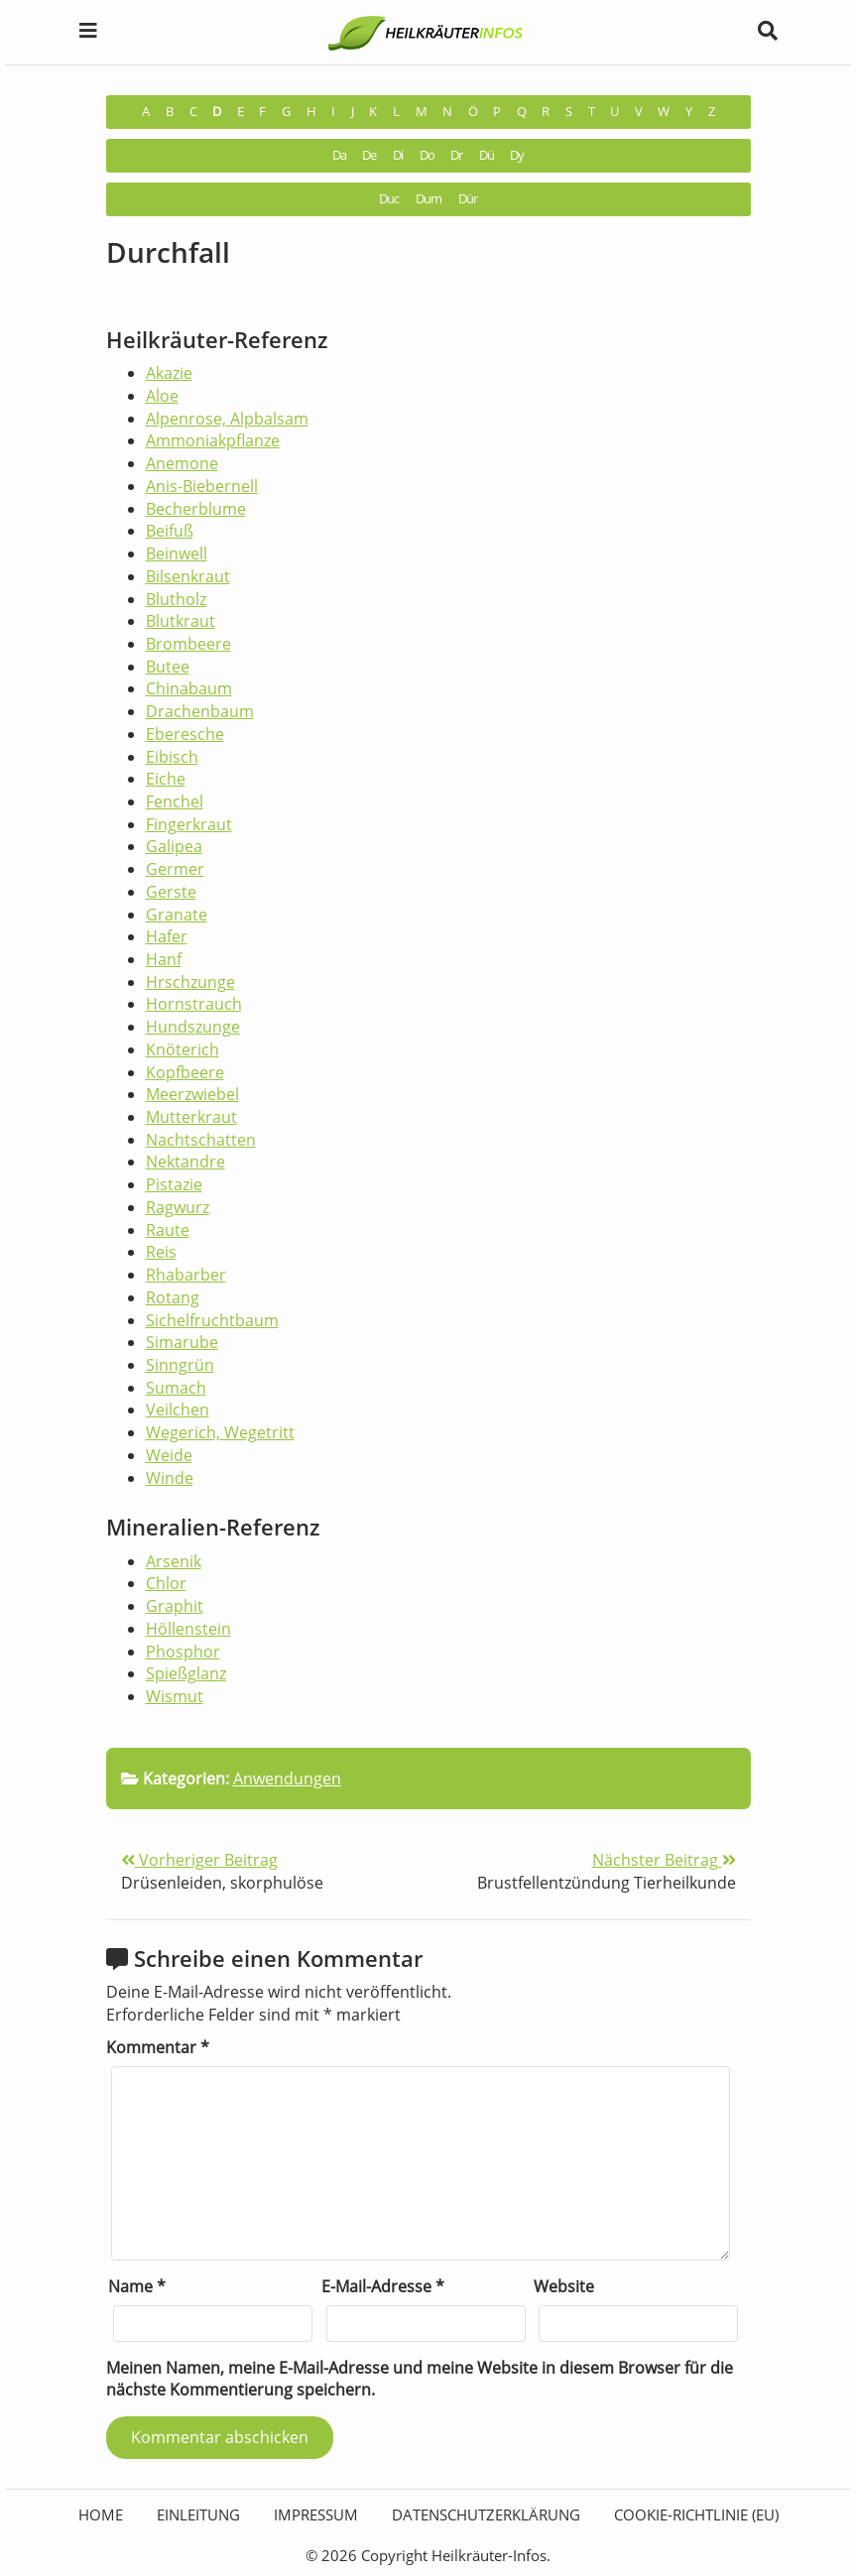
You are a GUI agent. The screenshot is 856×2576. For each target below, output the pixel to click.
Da (339, 155)
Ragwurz (177, 1207)
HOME (100, 2514)
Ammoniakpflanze (213, 440)
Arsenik (173, 1561)
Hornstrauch (194, 1004)
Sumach (176, 1388)
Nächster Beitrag (664, 1860)
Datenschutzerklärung (486, 2514)
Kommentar (157, 2047)
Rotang (172, 1297)
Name (137, 2286)
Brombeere (188, 644)
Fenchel (174, 801)
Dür (467, 198)
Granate (176, 914)
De (369, 155)
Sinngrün (180, 1365)
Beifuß (169, 531)
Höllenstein (188, 1629)
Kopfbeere (185, 1072)
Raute (167, 1230)
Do (427, 155)
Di (398, 155)
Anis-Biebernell (202, 486)
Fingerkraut (189, 824)
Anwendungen (287, 1778)
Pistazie (174, 1184)
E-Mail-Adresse (382, 2286)
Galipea (174, 846)
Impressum (316, 2514)
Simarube (182, 1342)
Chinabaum (189, 688)
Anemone (182, 463)
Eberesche (185, 734)
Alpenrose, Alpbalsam (227, 418)
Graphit (174, 1606)
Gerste (171, 892)
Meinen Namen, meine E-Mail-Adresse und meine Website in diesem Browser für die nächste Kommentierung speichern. (419, 2379)
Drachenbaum (200, 711)
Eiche (165, 779)
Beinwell (176, 553)
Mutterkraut (191, 1117)
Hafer (166, 936)
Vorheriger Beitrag (199, 1860)
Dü (486, 155)
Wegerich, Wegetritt (220, 1432)
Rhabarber (186, 1275)
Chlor (166, 1583)
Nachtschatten (201, 1140)
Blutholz (176, 599)
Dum (428, 198)
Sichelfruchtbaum (212, 1320)
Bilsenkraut (188, 576)
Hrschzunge (190, 982)
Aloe (162, 396)
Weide (169, 1455)
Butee (167, 666)
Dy (517, 155)
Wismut (174, 1696)
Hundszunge (193, 1027)
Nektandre (185, 1161)
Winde (169, 1478)
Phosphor (183, 1651)
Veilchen (177, 1409)
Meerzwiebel (192, 1094)
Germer (175, 869)
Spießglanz (186, 1673)
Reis (161, 1252)
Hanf (164, 959)
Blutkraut (180, 621)
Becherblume (196, 509)
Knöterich (182, 1049)
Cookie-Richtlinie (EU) (696, 2514)
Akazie (169, 373)
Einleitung (198, 2514)
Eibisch (172, 757)
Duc (389, 198)
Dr (456, 155)
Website (564, 2286)
